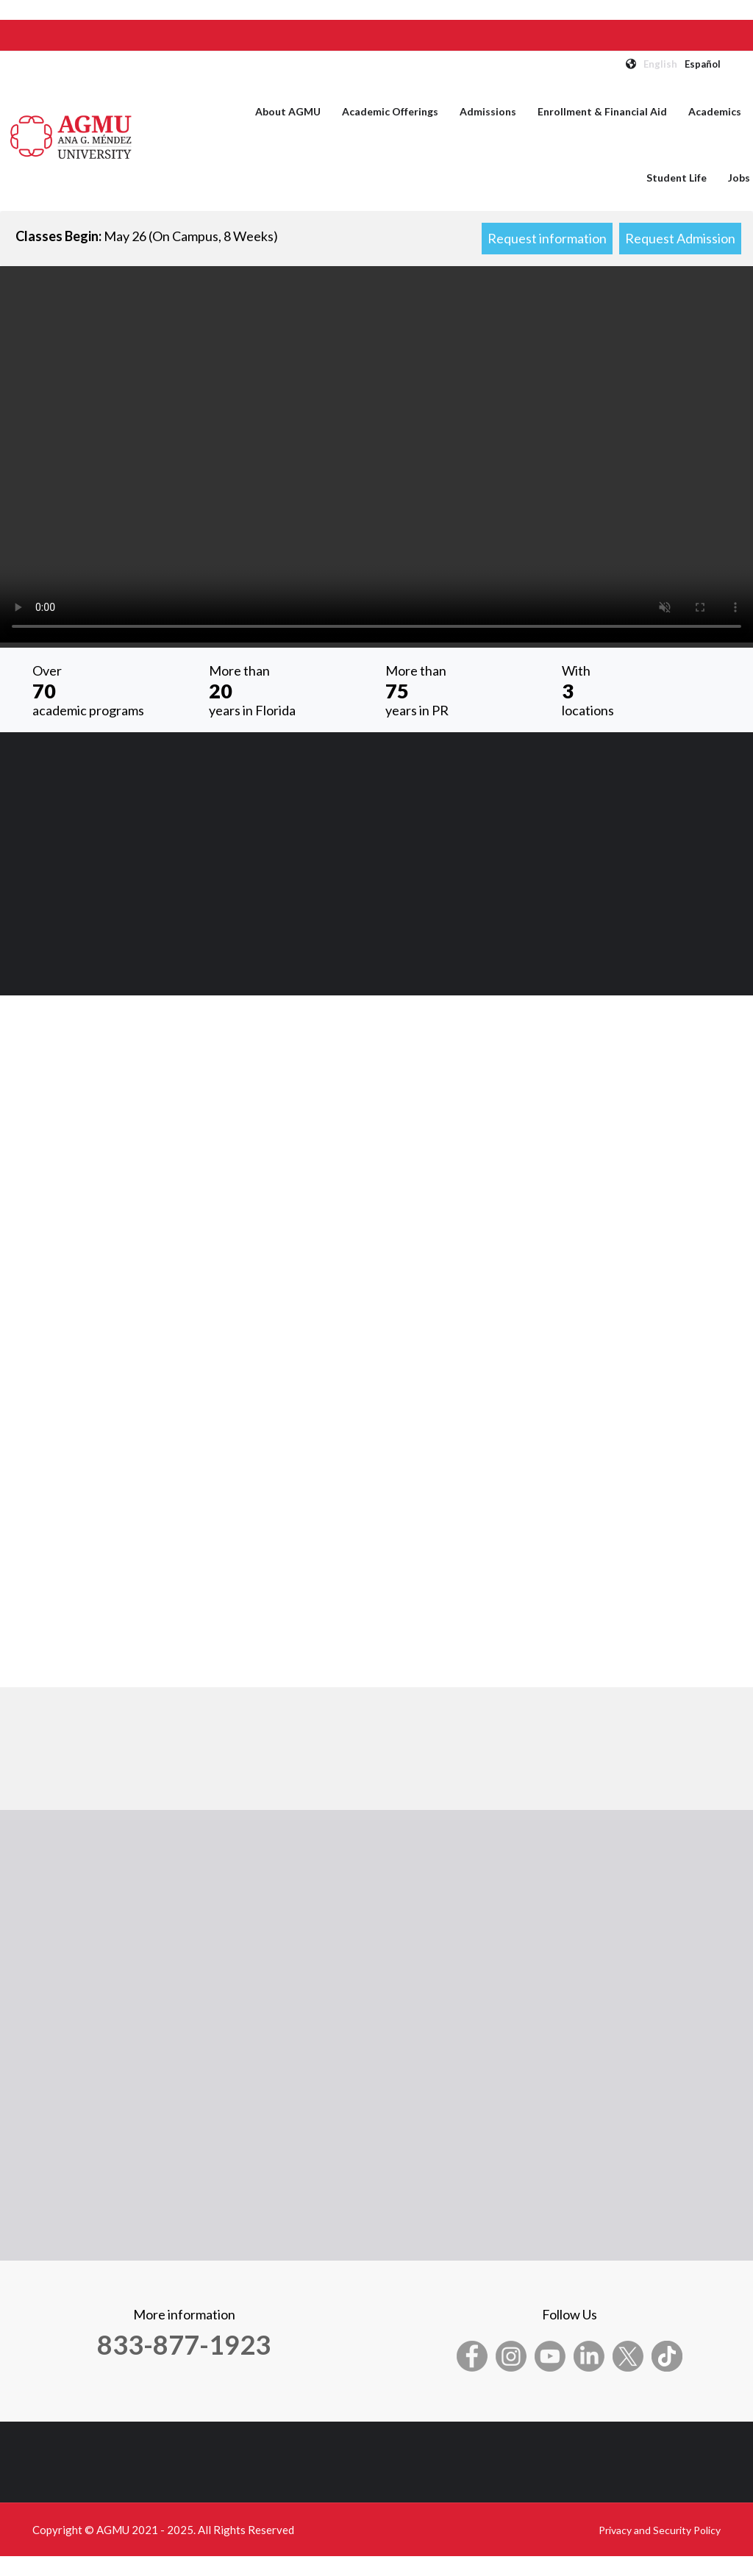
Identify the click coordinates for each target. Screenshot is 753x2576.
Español (703, 64)
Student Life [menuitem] (676, 177)
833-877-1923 (184, 2344)
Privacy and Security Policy (660, 2530)
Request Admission (680, 238)
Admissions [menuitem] (488, 111)
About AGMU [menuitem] (288, 111)
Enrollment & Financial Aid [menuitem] (602, 111)
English (660, 64)
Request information (547, 238)
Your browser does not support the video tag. (376, 454)
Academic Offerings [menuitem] (390, 111)
